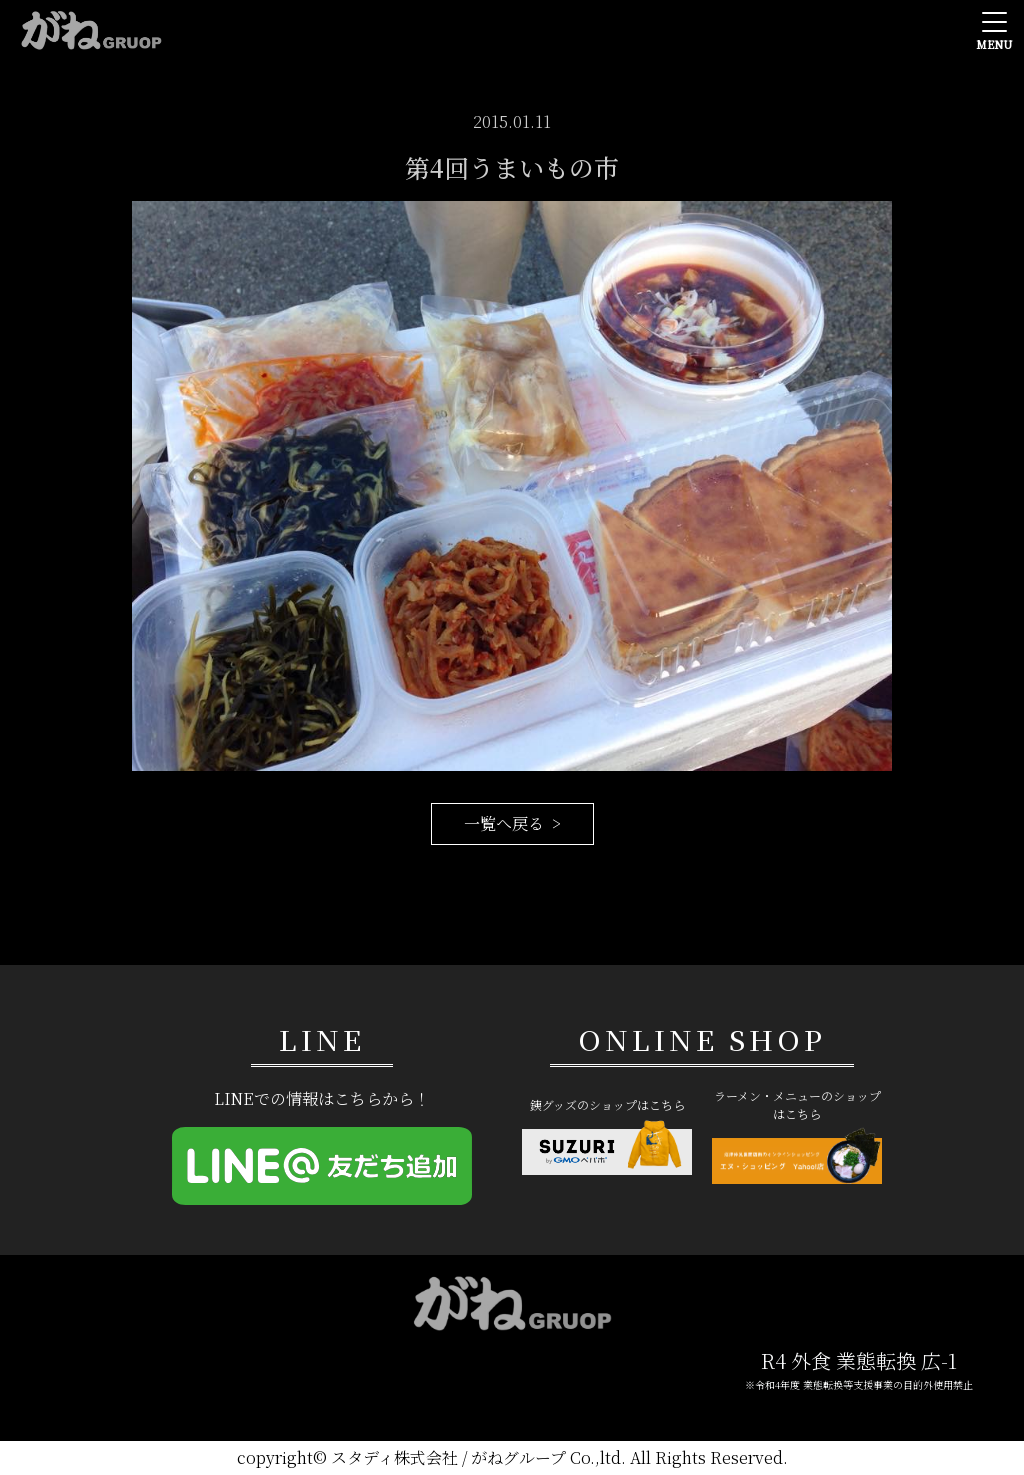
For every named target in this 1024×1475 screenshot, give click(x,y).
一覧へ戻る (504, 823)
